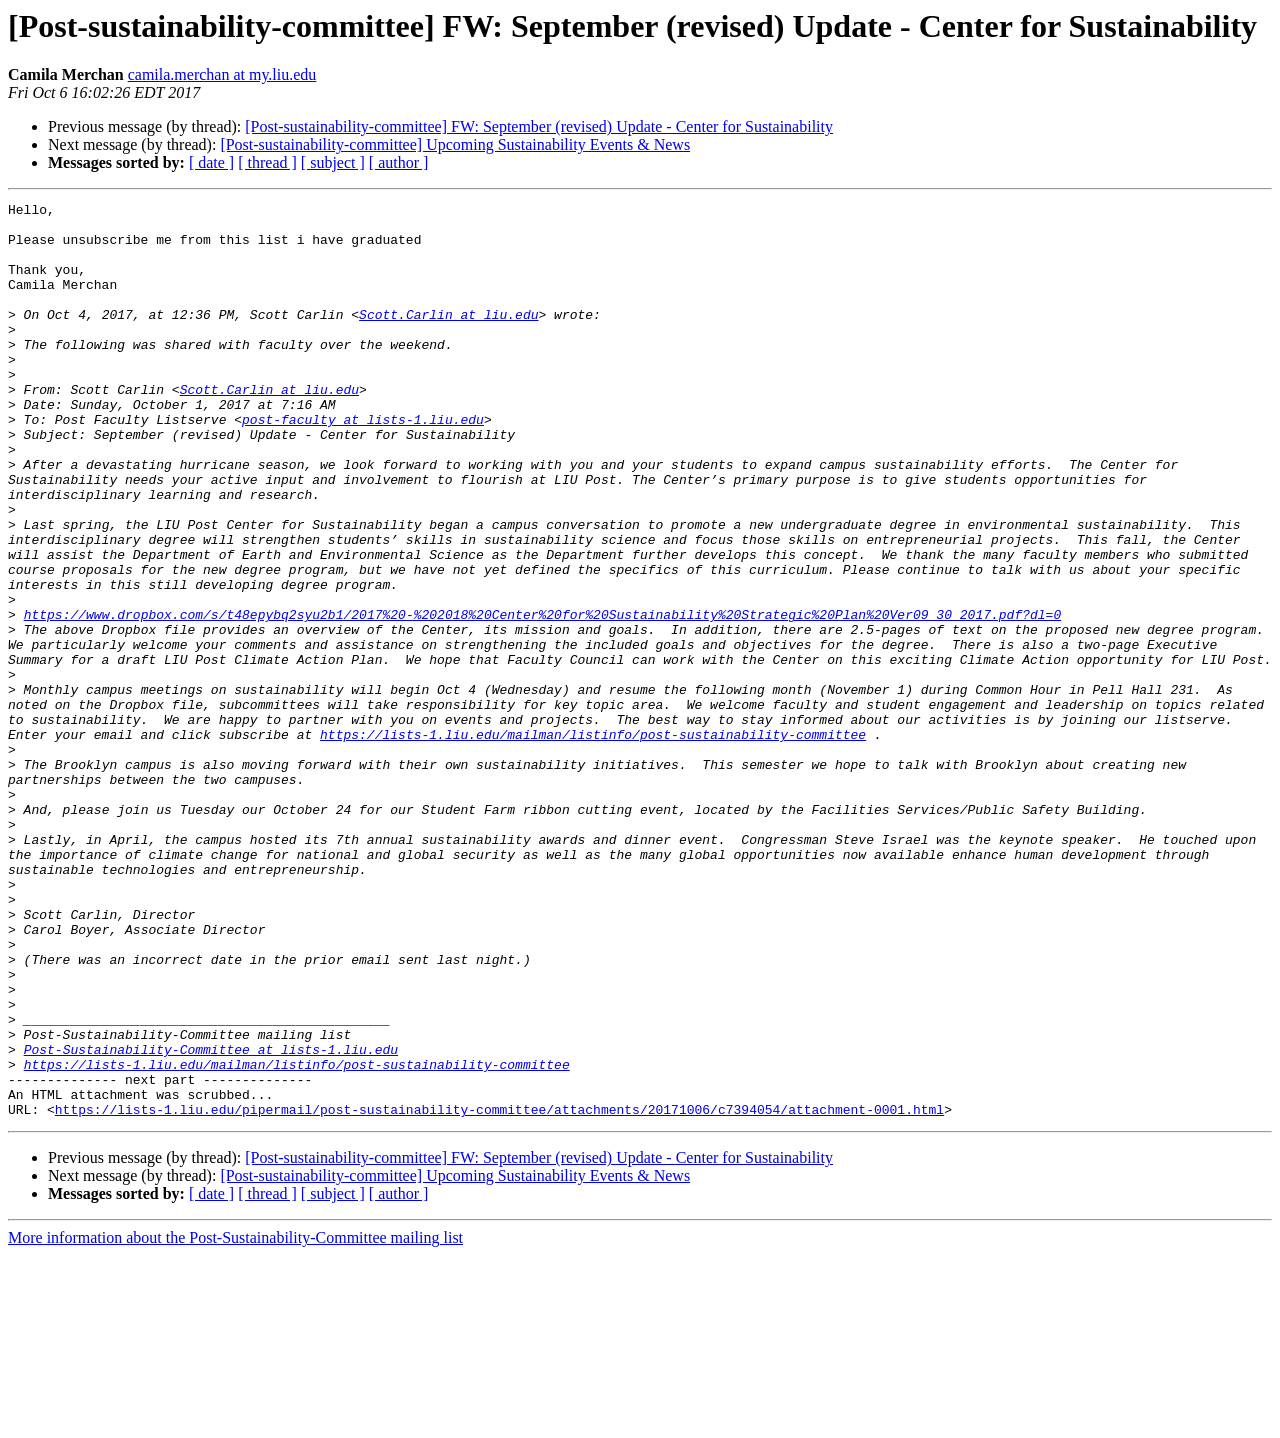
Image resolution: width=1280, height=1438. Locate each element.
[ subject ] (333, 162)
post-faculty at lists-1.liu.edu (363, 464)
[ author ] (399, 162)
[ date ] (211, 162)
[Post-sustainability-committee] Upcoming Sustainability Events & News (455, 144)
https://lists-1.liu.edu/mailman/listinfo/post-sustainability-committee (593, 842)
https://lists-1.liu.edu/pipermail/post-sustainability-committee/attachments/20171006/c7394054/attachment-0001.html (499, 1292)
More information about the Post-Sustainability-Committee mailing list (235, 1420)
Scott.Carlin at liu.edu (448, 338)
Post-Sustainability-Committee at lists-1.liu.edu (211, 1220)
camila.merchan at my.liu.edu (222, 74)
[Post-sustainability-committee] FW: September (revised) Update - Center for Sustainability (539, 126)
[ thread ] (267, 162)
